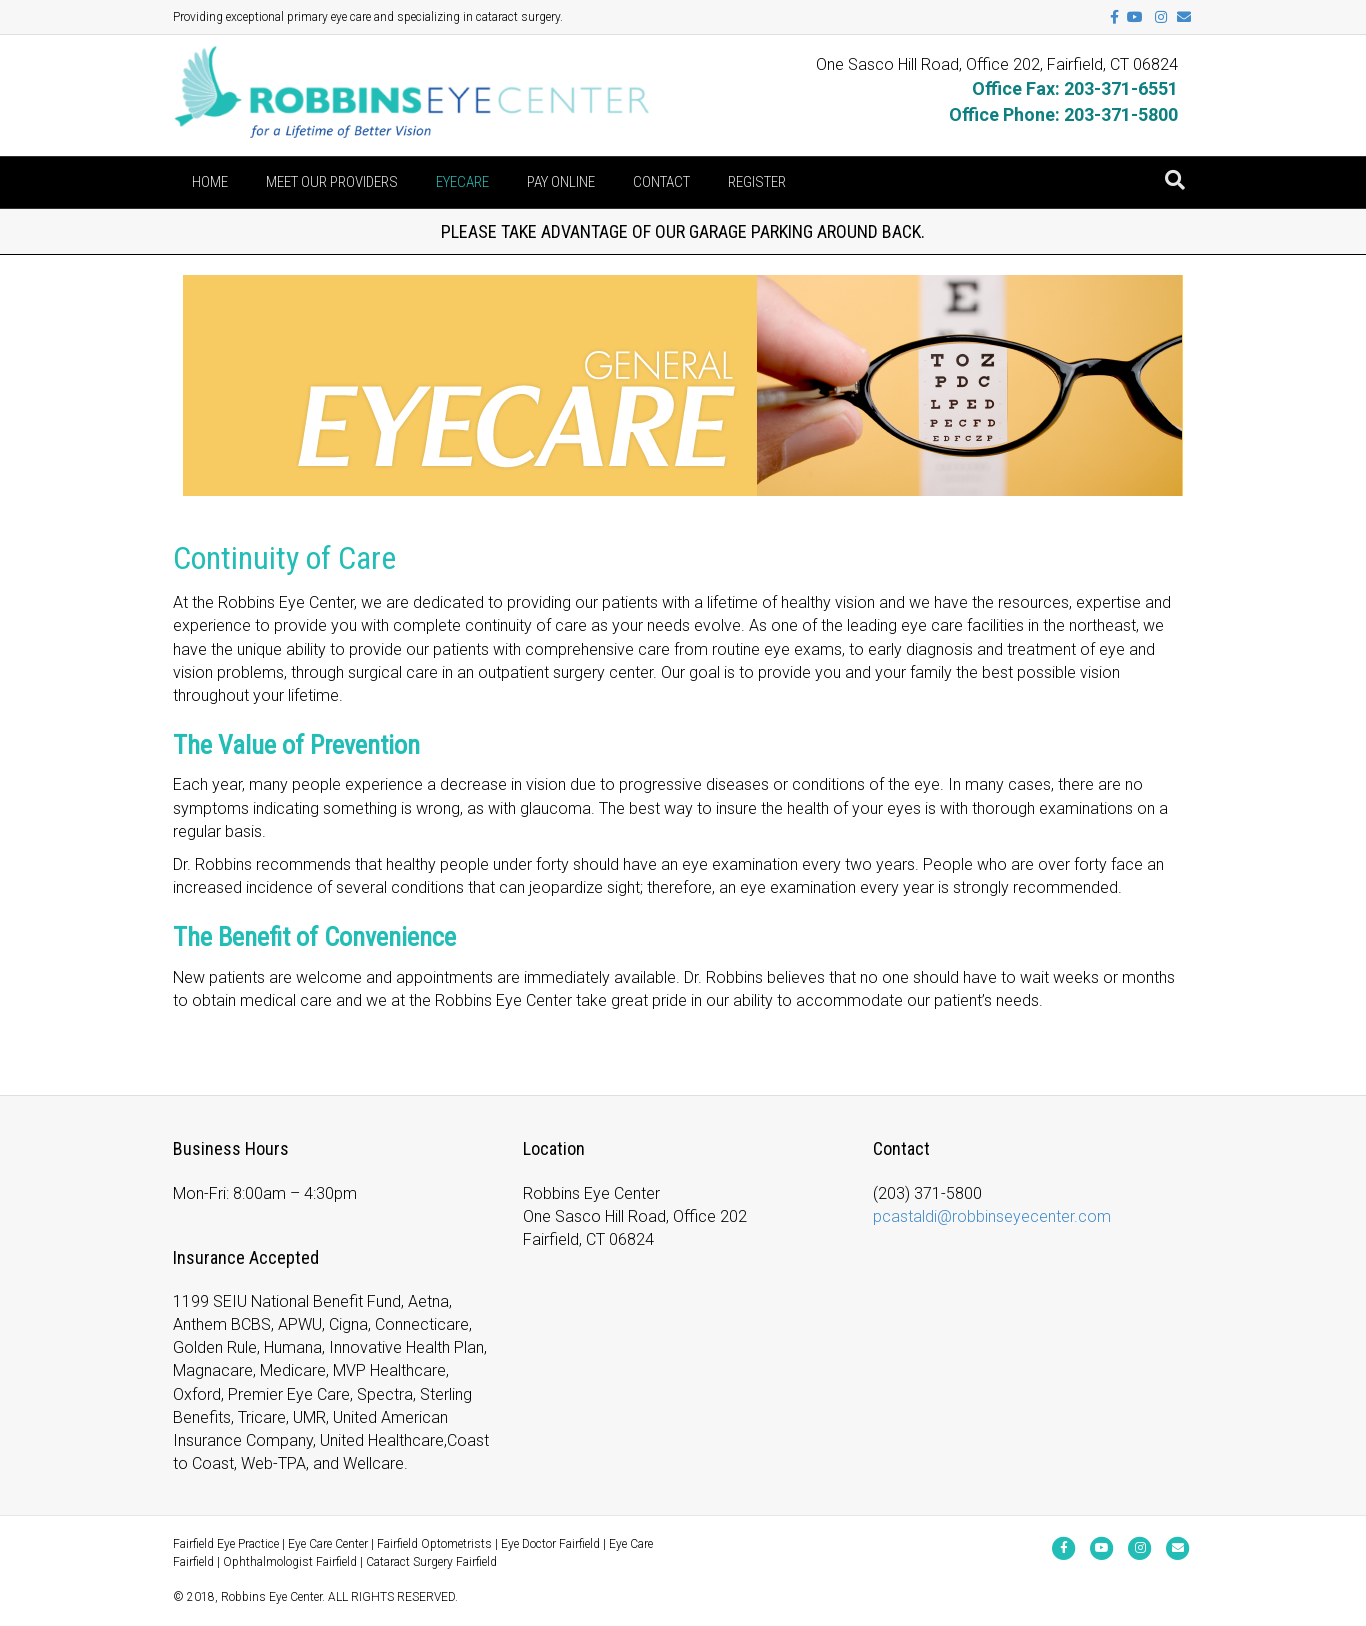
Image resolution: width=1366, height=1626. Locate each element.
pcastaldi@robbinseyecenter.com (992, 1216)
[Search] (1175, 180)
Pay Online (561, 182)
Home (210, 182)
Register (757, 182)
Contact (661, 182)
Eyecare (462, 182)
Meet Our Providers (332, 182)
